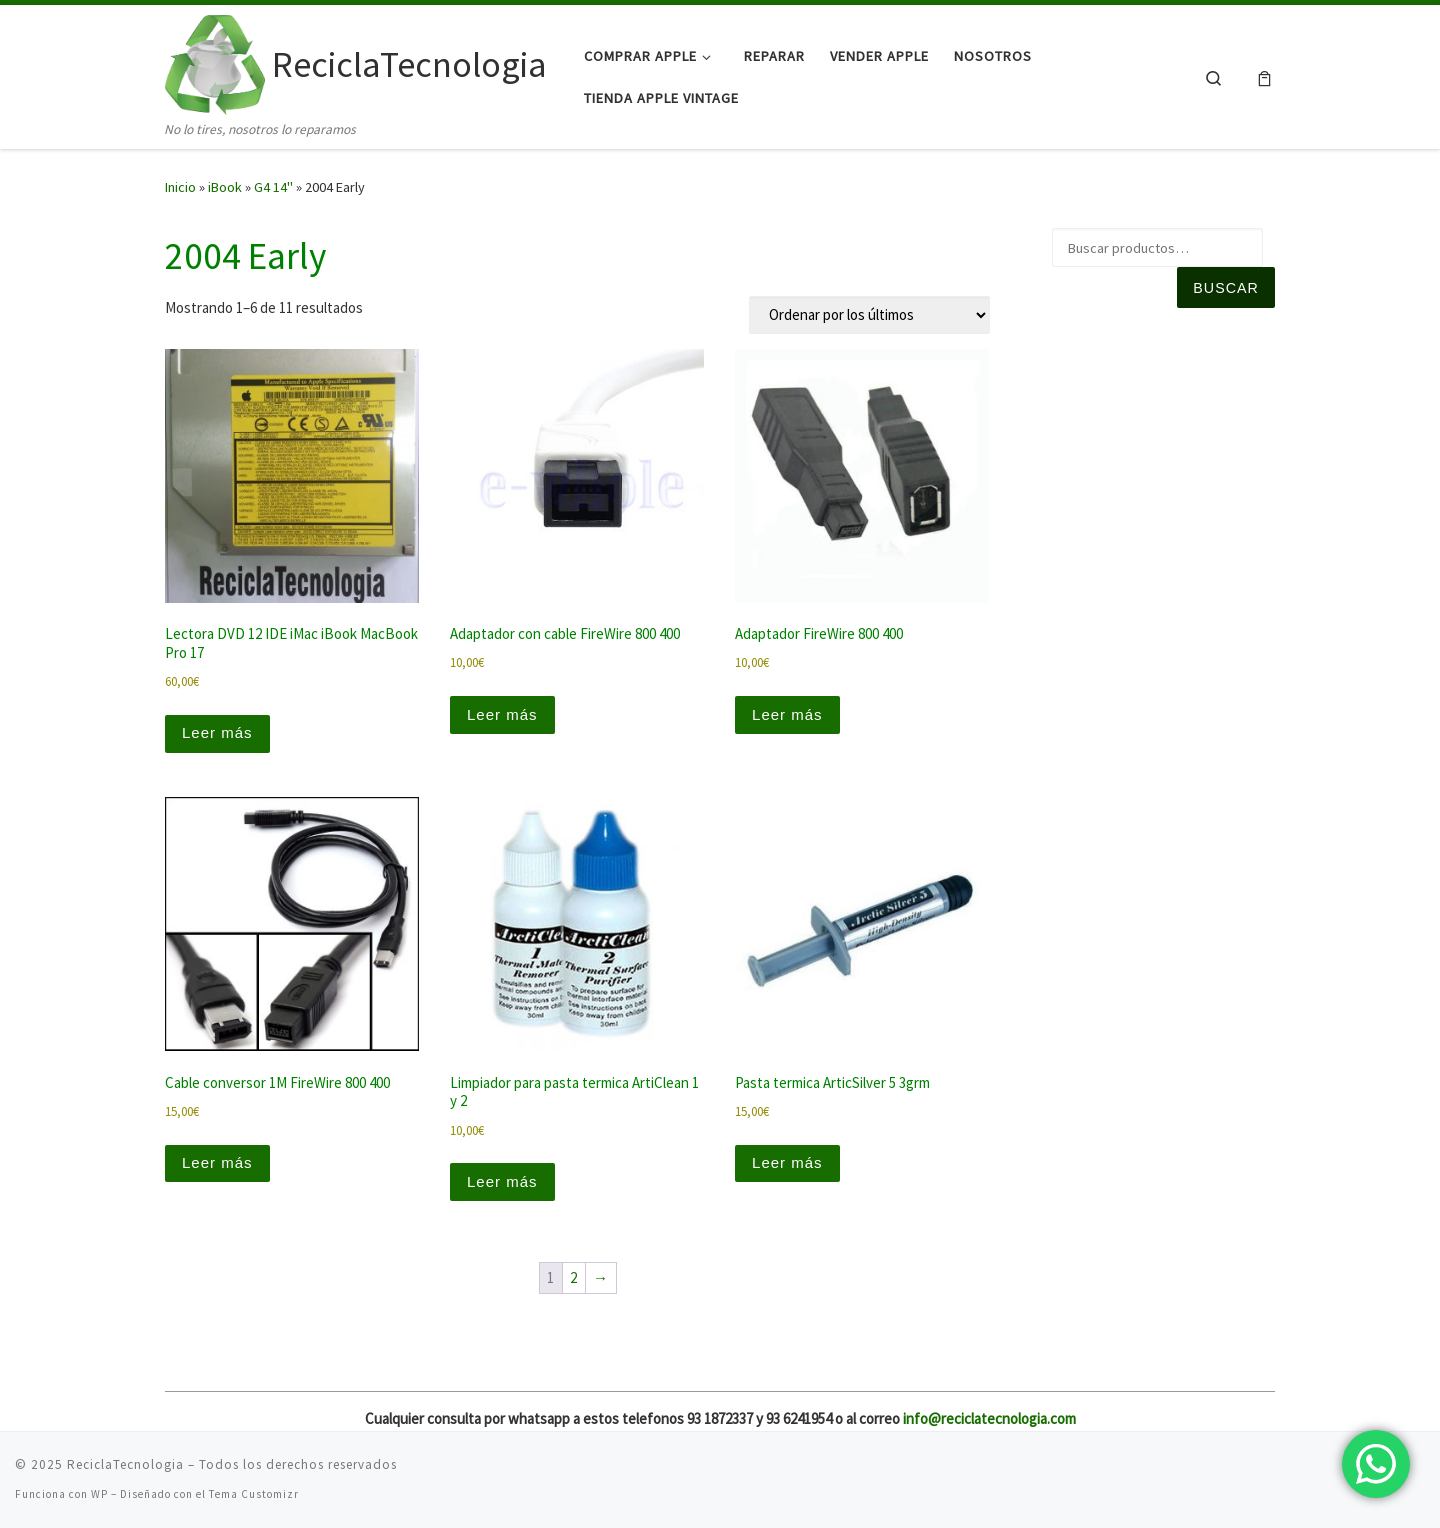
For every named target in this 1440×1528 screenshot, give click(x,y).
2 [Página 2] (573, 1277)
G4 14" (273, 187)
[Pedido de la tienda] (869, 315)
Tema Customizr (254, 1494)
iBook (225, 187)
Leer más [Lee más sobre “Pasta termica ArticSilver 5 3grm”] (787, 1162)
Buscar (1225, 288)
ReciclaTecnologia (125, 1464)
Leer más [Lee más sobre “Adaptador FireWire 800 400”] (787, 714)
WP (99, 1494)
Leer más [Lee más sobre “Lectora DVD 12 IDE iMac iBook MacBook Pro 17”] (217, 732)
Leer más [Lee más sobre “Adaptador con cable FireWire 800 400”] (502, 714)
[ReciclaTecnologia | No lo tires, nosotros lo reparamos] (215, 61)
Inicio (180, 187)
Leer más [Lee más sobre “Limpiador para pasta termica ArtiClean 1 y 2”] (502, 1181)
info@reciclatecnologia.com (989, 1418)
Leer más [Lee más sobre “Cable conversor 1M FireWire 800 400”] (217, 1162)
